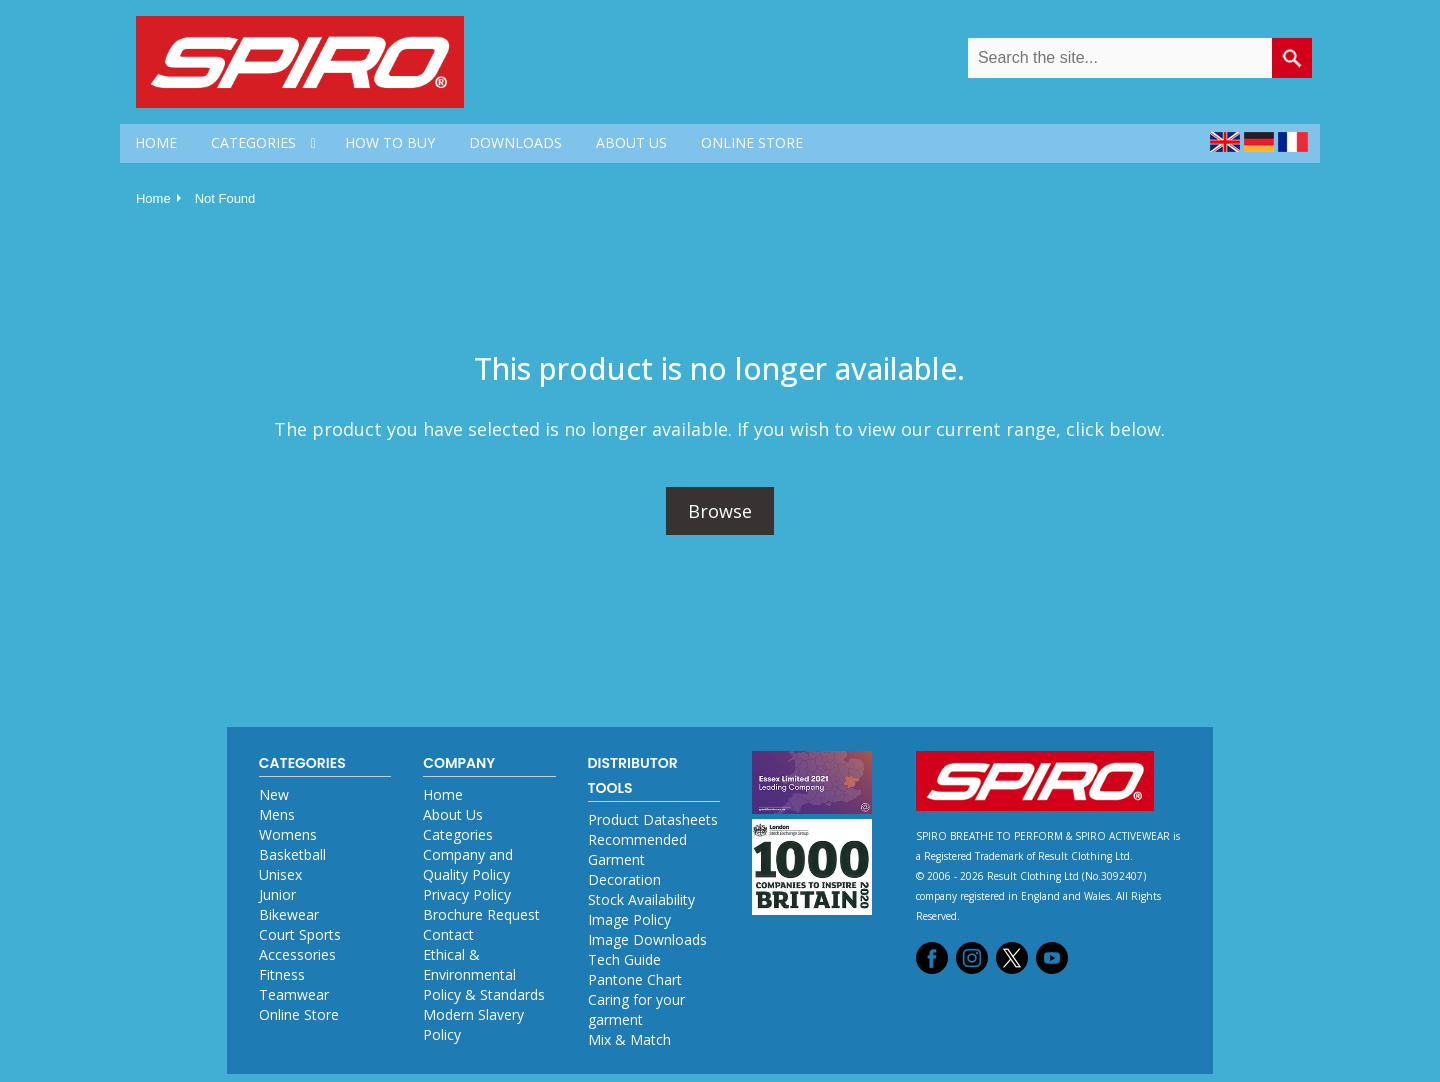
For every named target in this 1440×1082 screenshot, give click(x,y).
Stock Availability (641, 899)
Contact (448, 934)
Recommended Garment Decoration (637, 859)
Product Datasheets (653, 819)
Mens (277, 814)
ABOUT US (631, 142)
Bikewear (289, 914)
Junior (277, 894)
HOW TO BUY (390, 142)
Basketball (292, 854)
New (274, 794)
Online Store (299, 1014)
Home (153, 198)
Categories (458, 834)
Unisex (280, 874)
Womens (288, 834)
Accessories (297, 954)
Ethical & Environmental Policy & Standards (484, 974)
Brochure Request (481, 914)
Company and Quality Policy (468, 864)
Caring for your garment (636, 1009)
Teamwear (294, 994)
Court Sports (300, 934)
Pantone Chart (635, 979)
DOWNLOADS (515, 142)
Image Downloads (647, 939)
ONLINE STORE (752, 142)
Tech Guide (624, 959)
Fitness (282, 974)
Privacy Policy (467, 894)
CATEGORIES (253, 142)
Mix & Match (629, 1039)
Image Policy (629, 919)
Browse (720, 511)
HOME (156, 142)
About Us (453, 814)
